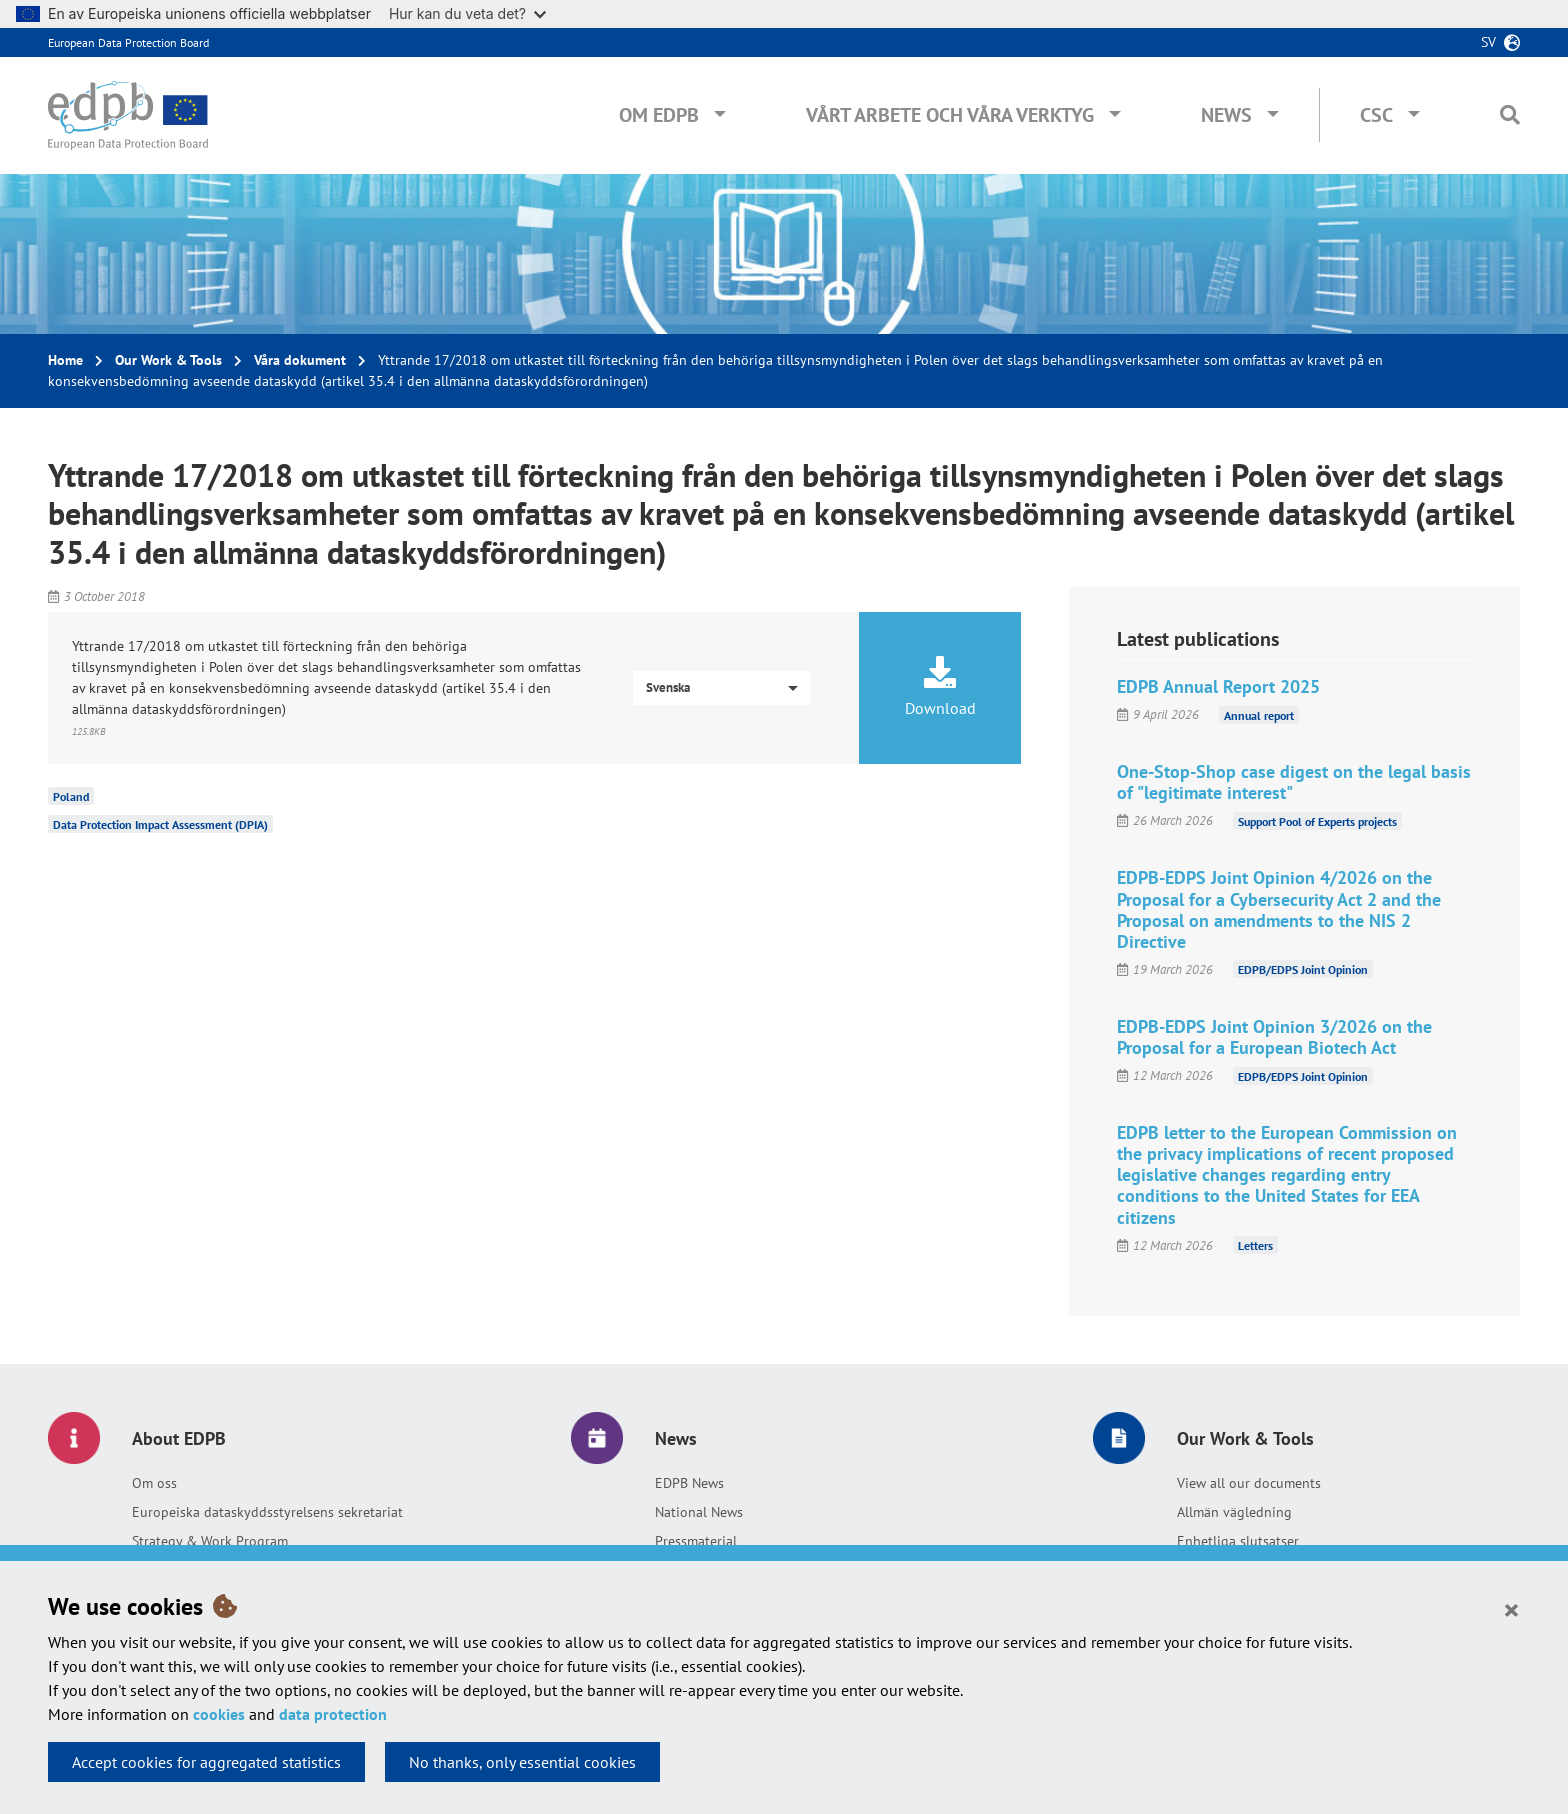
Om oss (154, 1483)
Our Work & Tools (168, 360)
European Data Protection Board (128, 42)
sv (1488, 42)
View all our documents (1249, 1483)
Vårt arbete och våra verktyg (950, 115)
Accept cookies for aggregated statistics (206, 1762)
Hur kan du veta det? (467, 13)
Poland (71, 796)
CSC (1376, 115)
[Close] (1511, 1609)
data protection (333, 1714)
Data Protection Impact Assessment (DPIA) (160, 824)
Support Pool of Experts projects (1317, 820)
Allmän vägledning (1234, 1512)
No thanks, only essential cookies (522, 1762)
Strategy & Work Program (210, 1541)
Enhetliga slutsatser (1238, 1541)
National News (699, 1512)
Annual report (1259, 714)
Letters (1255, 1245)
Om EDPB (659, 115)
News (1226, 115)
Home (65, 360)
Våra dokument (300, 360)
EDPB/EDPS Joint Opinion (1303, 969)
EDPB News (689, 1483)
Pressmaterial (696, 1541)
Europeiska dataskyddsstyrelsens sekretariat (267, 1512)
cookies (219, 1714)
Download (940, 687)
